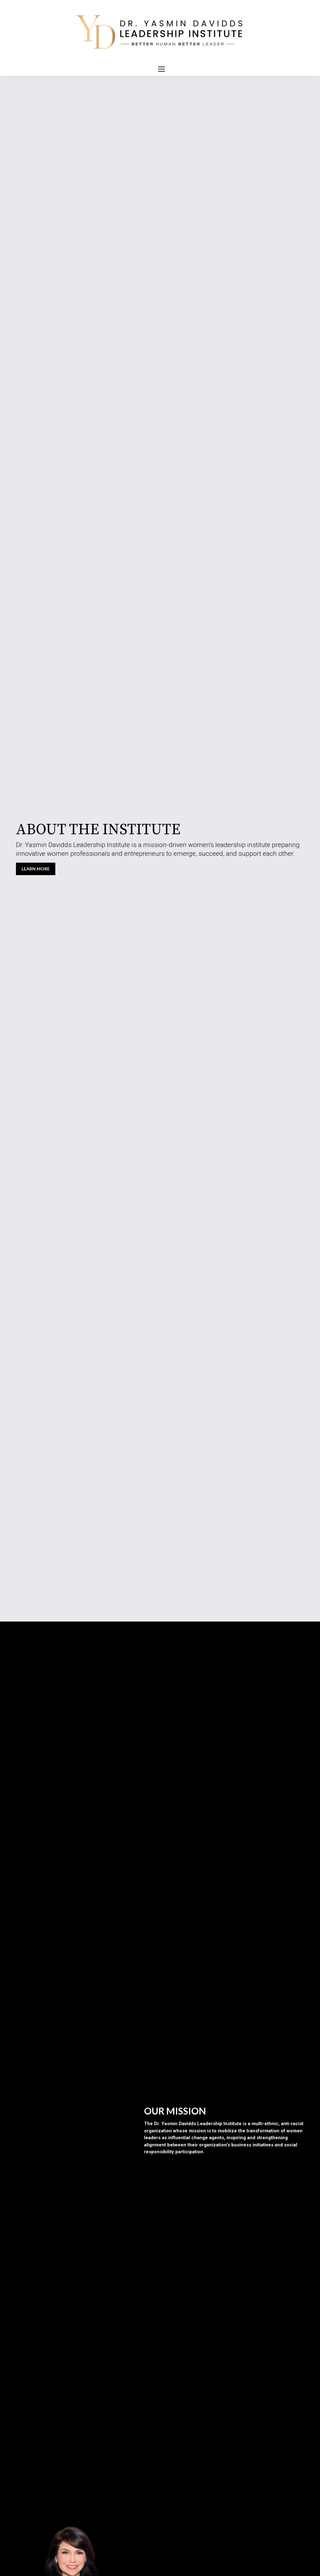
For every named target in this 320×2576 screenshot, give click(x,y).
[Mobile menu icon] (161, 69)
